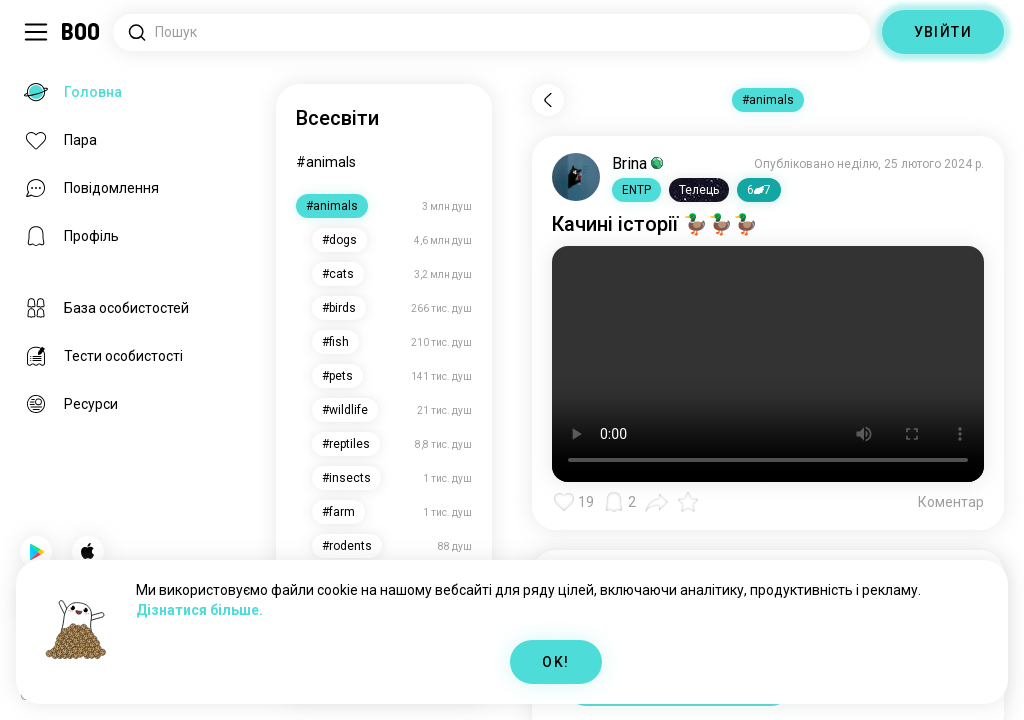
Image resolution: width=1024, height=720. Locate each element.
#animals (326, 162)
